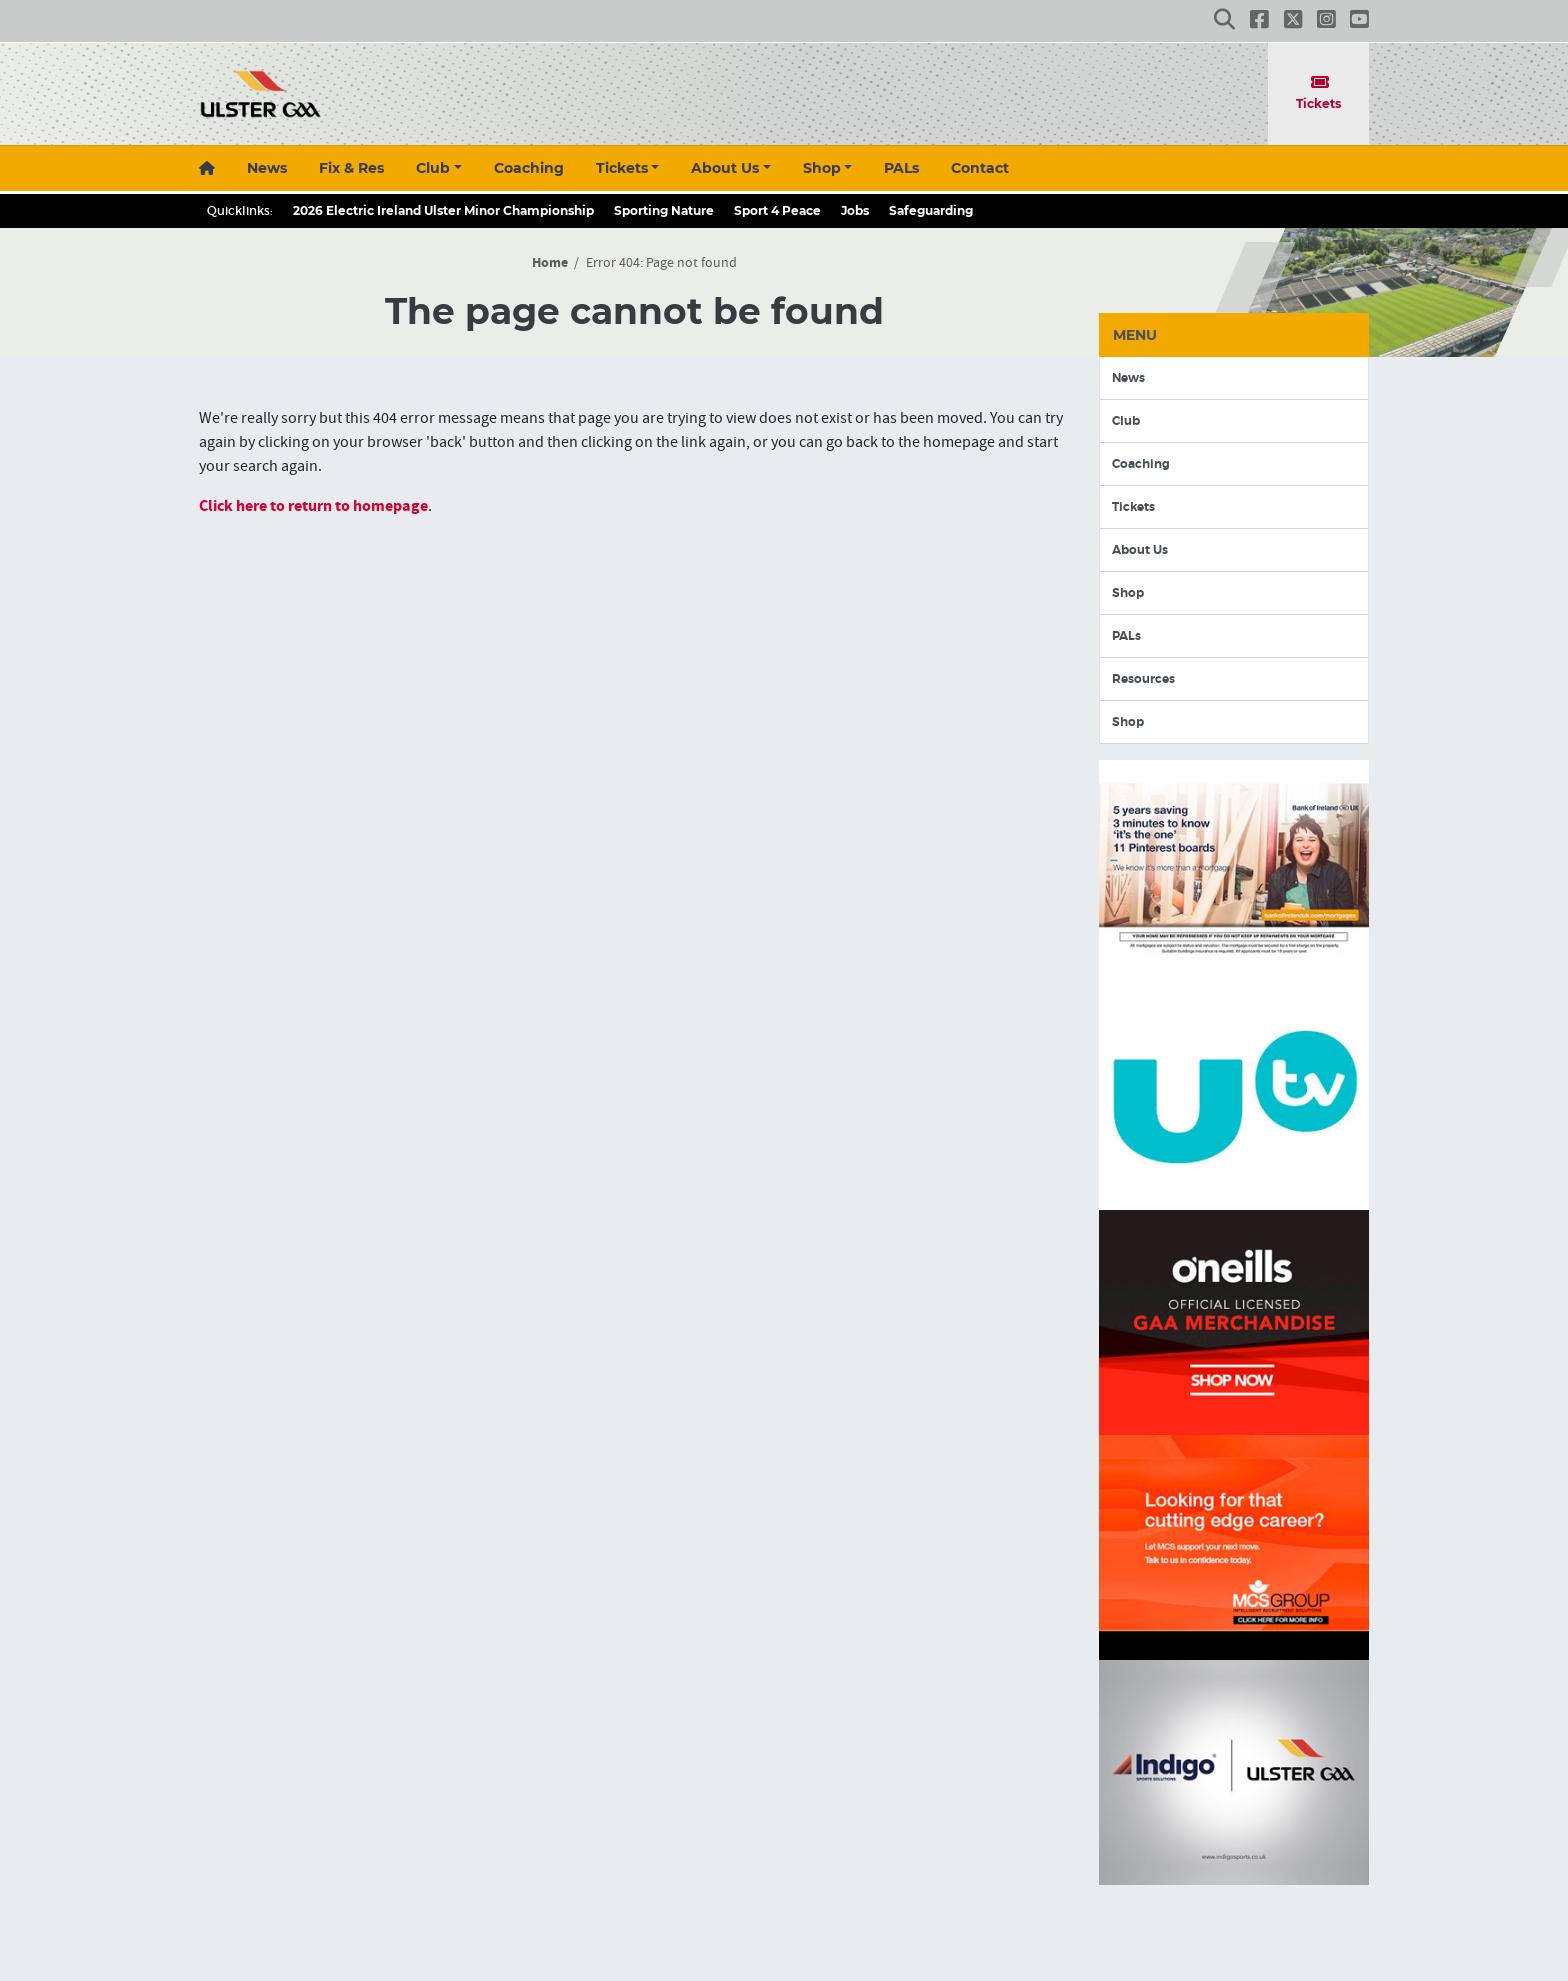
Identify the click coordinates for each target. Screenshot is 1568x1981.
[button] (1224, 21)
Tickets (1319, 92)
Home (550, 263)
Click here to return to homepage (313, 506)
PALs (901, 168)
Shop (822, 168)
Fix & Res (351, 168)
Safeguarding (931, 210)
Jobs (855, 210)
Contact (980, 168)
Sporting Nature (664, 210)
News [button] (267, 168)
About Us (725, 168)
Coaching (529, 168)
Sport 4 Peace (777, 210)
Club (433, 168)
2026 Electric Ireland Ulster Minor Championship (443, 210)
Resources (1143, 679)
